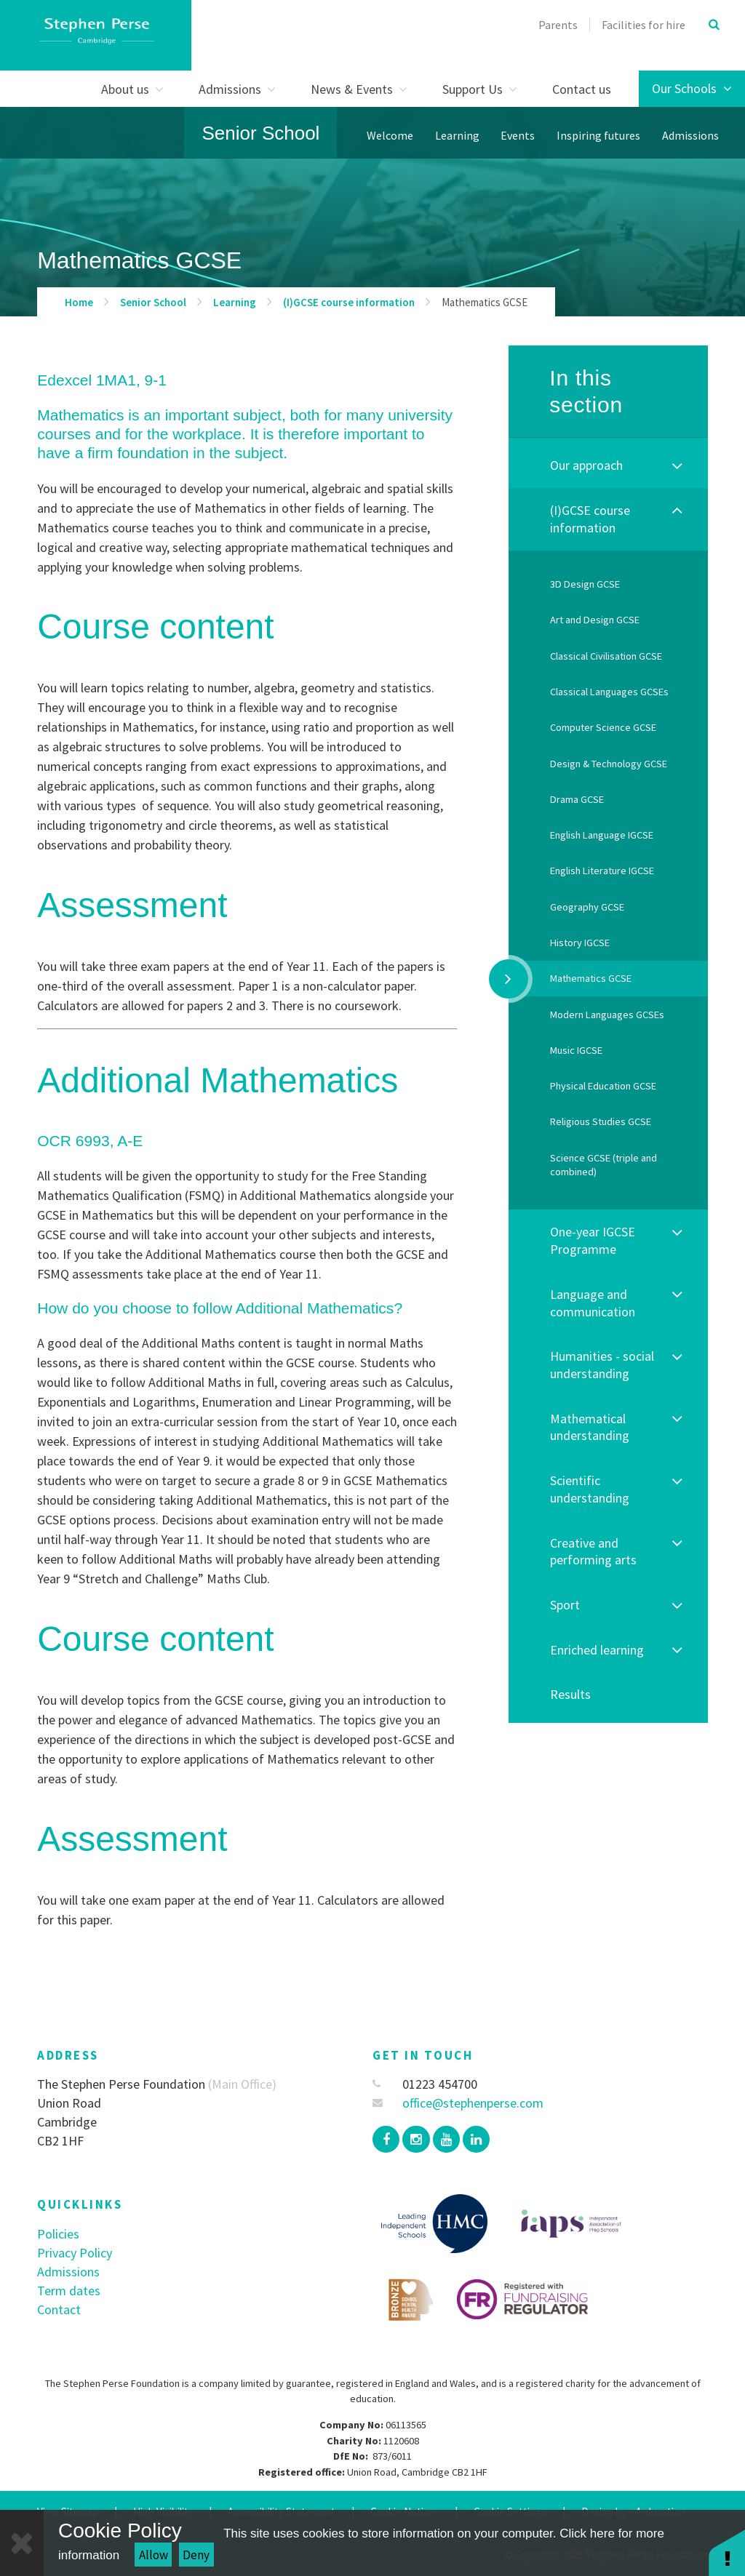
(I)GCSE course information (349, 302)
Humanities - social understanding (602, 1365)
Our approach (586, 465)
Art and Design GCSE (595, 619)
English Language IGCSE (601, 834)
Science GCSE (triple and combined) (603, 1164)
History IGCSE (580, 942)
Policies (58, 2233)
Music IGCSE (576, 1050)
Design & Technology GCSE (608, 763)
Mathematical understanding (589, 1427)
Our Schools (692, 88)
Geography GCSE (587, 906)
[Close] (22, 2543)
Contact (59, 2309)
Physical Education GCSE (603, 1085)
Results (570, 1694)
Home (79, 302)
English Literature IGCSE (602, 870)
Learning (234, 302)
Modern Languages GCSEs (607, 1014)
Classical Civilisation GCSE (606, 656)
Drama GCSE (577, 799)
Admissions (68, 2271)
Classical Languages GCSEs (609, 691)
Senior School (261, 133)
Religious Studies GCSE (600, 1121)
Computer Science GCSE (603, 727)
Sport (565, 1604)
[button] (727, 2552)
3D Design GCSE (585, 584)
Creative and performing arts (593, 1552)
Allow (153, 2555)
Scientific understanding (589, 1489)
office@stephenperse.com (457, 2103)
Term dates (68, 2290)
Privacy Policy (74, 2252)
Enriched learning (597, 1649)
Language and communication (592, 1303)
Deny (196, 2555)
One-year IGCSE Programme (592, 1240)
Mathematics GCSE (484, 302)
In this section (586, 391)
